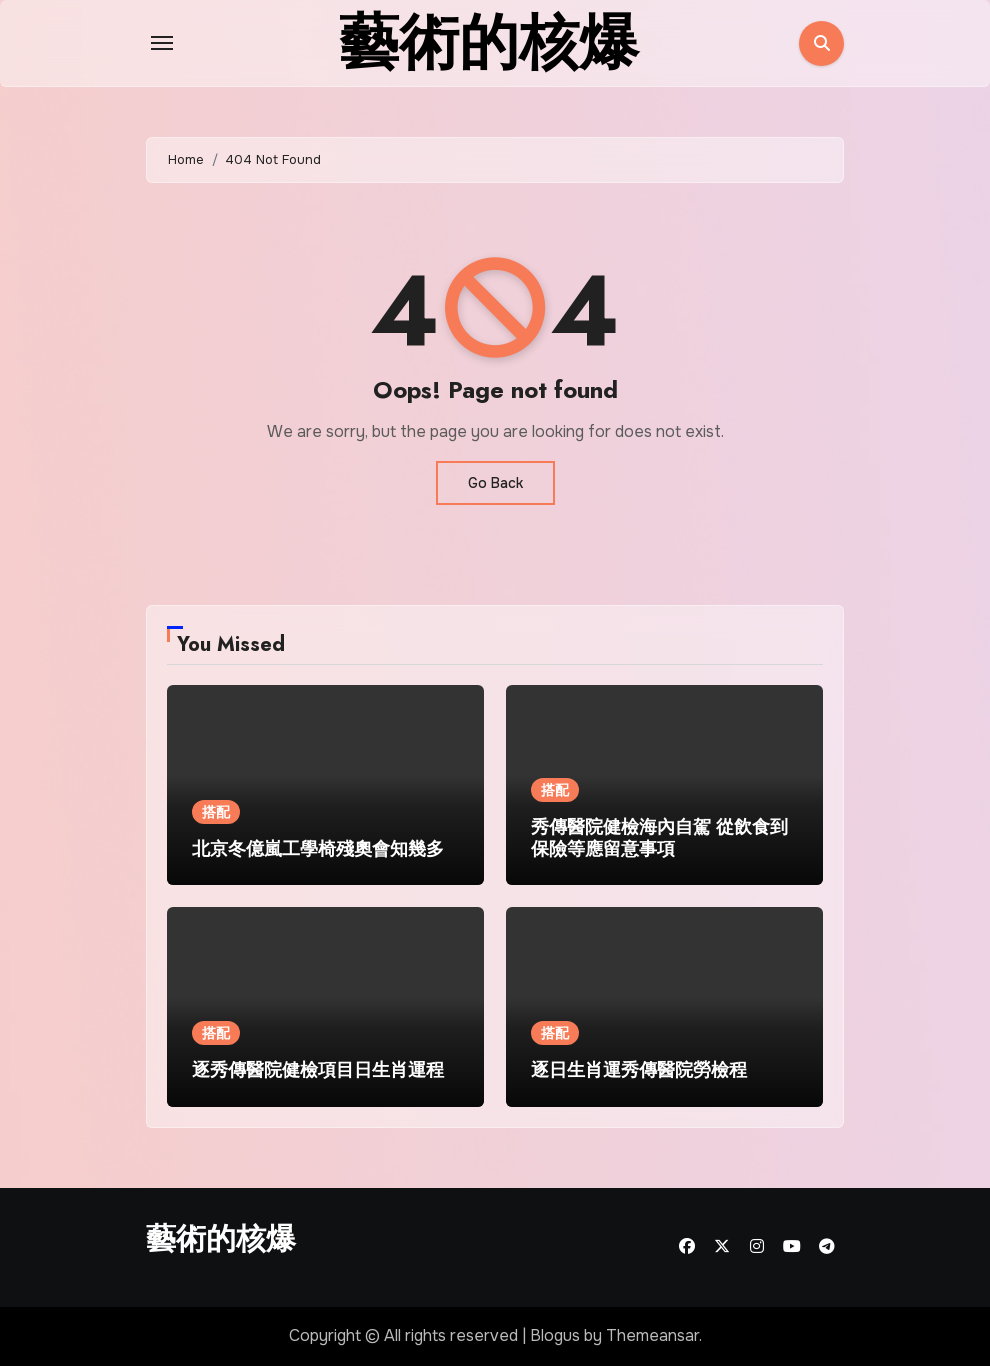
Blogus (555, 1335)
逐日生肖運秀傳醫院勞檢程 (639, 1070)
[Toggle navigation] (162, 43)
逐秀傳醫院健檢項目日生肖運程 (318, 1070)
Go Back (495, 483)
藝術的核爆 (221, 1238)
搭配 (216, 812)
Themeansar (652, 1335)
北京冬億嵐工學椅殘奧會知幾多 (318, 849)
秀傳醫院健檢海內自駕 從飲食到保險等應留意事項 (659, 838)
